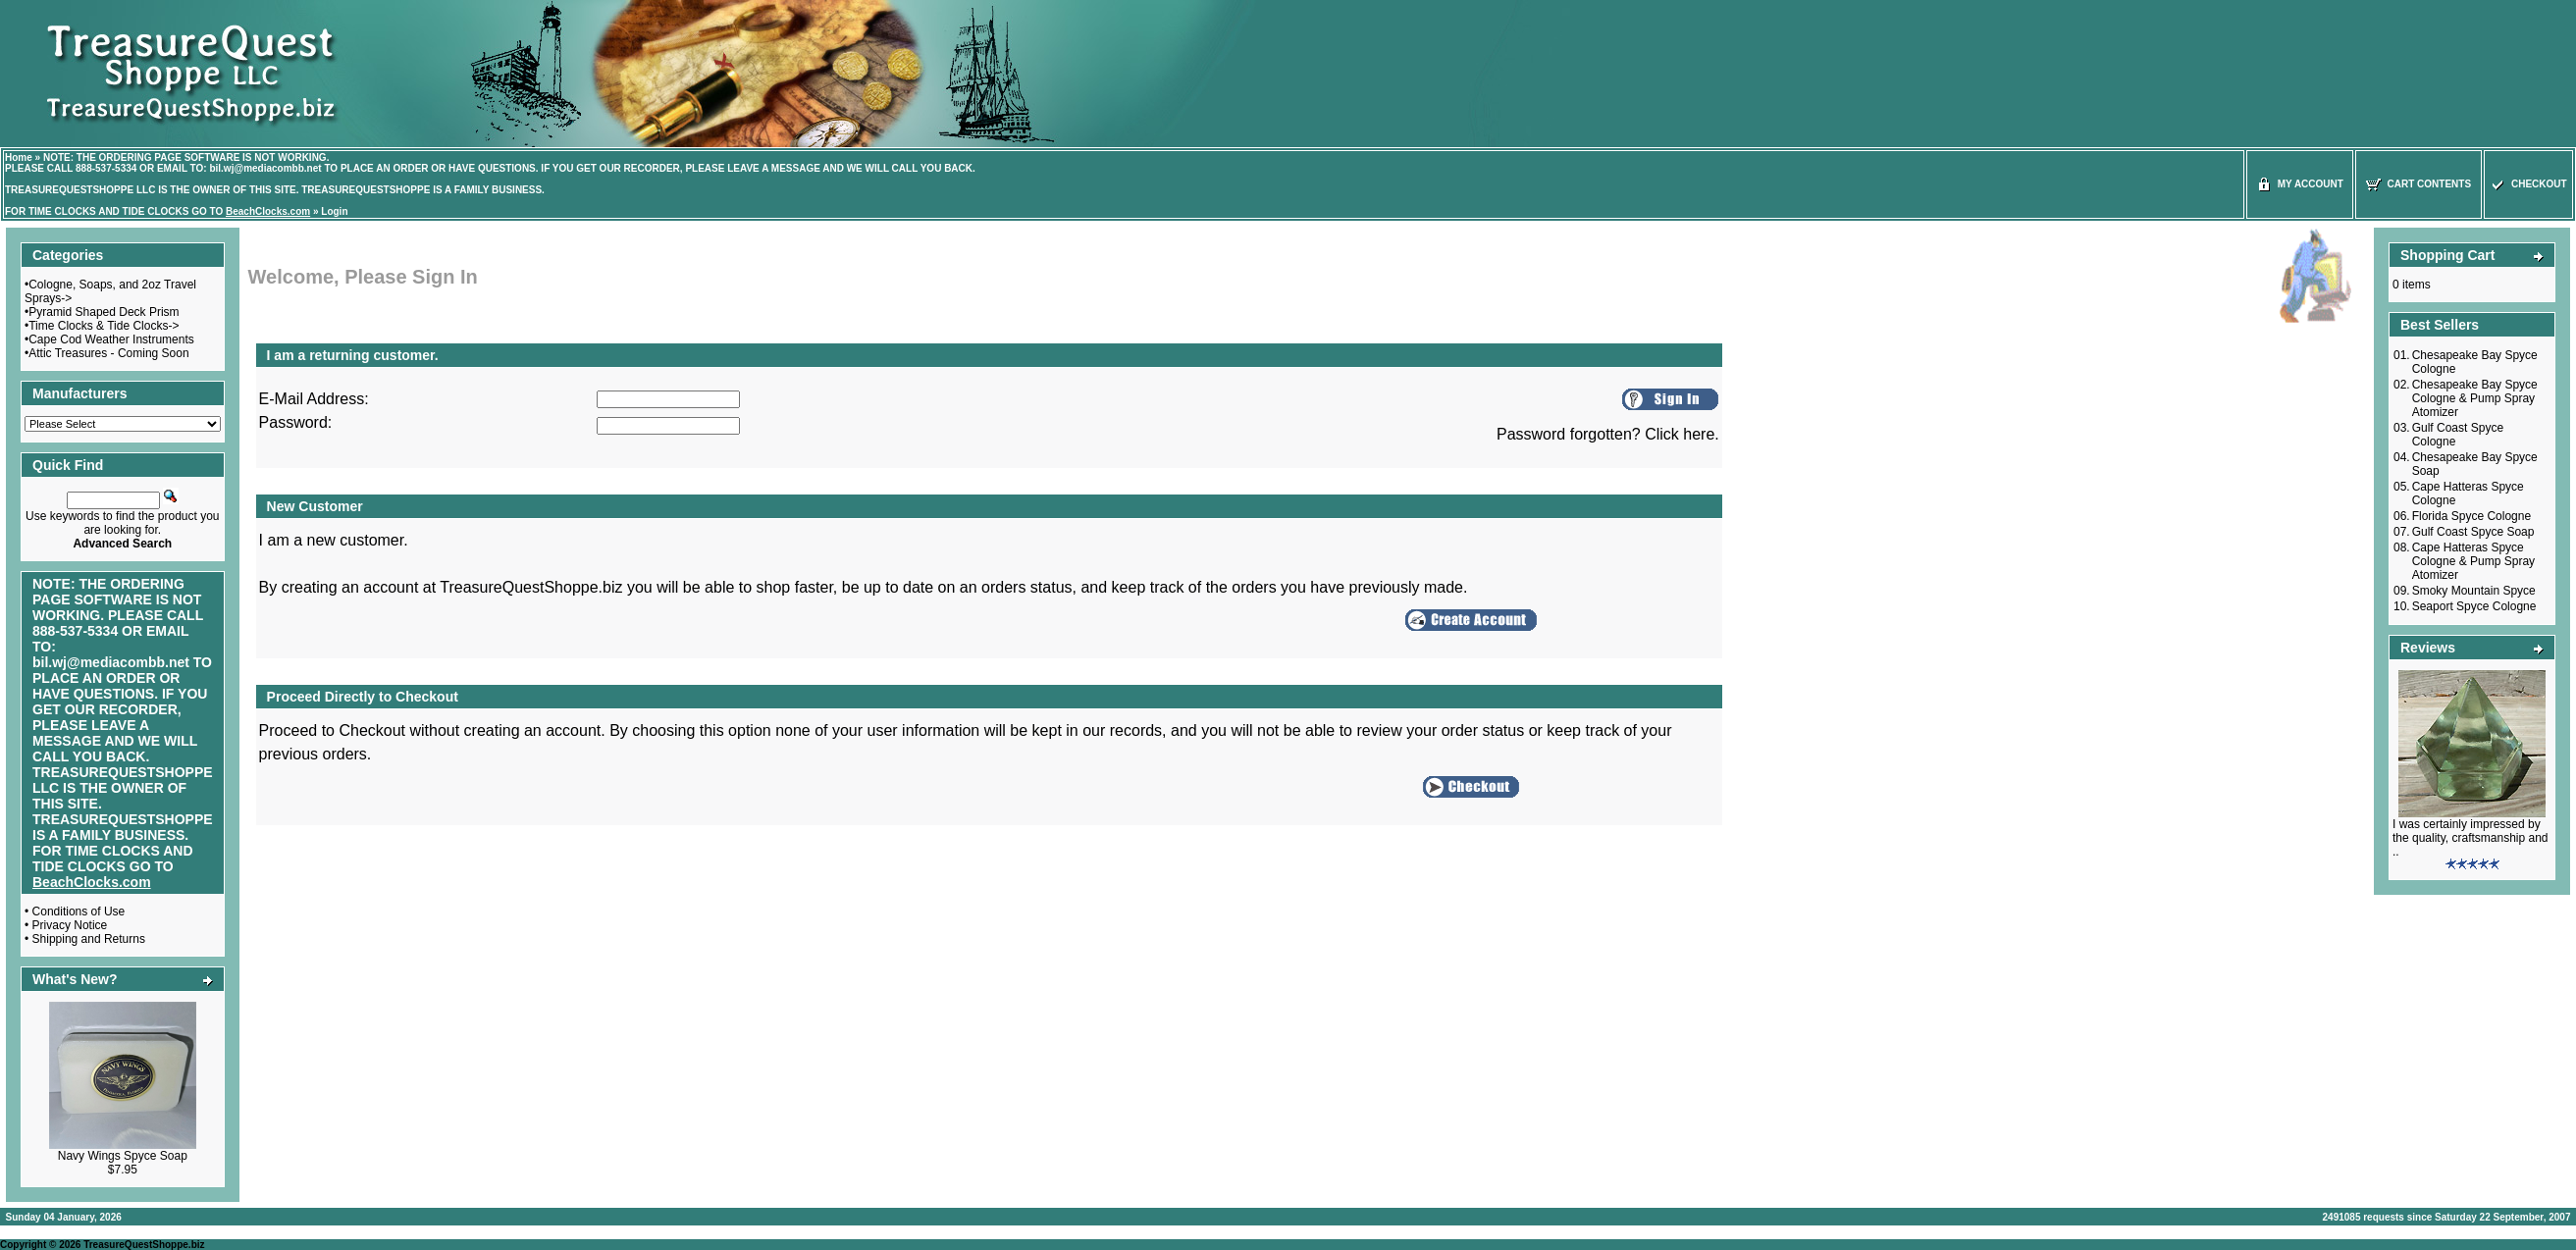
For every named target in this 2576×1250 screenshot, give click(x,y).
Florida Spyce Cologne (2471, 516)
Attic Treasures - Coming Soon (108, 353)
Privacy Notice (70, 925)
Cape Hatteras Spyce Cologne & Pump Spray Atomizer (2473, 561)
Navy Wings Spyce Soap (122, 1156)
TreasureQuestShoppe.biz (143, 1244)
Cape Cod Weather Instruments (111, 339)
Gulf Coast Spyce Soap (2473, 532)
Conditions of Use (79, 911)
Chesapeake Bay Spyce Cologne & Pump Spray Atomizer (2475, 398)
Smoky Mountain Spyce (2474, 591)
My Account (2299, 184)
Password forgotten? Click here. (1608, 434)
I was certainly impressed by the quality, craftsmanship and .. (2470, 838)
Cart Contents (2418, 184)
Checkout (2528, 184)
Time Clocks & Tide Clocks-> (103, 326)
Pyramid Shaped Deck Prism (103, 312)
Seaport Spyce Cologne (2474, 606)
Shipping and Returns (88, 939)
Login (334, 211)
